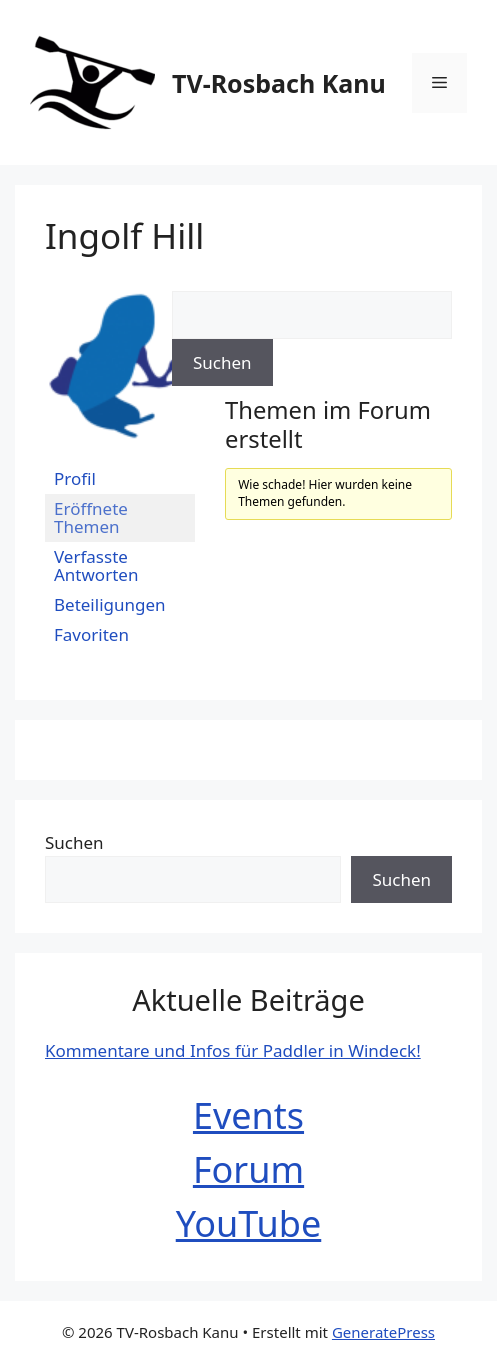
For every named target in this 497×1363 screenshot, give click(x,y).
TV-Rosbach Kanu (279, 83)
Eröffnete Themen (91, 517)
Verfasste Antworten (96, 565)
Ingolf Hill (124, 235)
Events (248, 1115)
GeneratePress (383, 1332)
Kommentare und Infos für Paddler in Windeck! (233, 1050)
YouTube (249, 1223)
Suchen (74, 842)
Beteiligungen (110, 604)
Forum (248, 1169)
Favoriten (91, 634)
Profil (75, 478)
